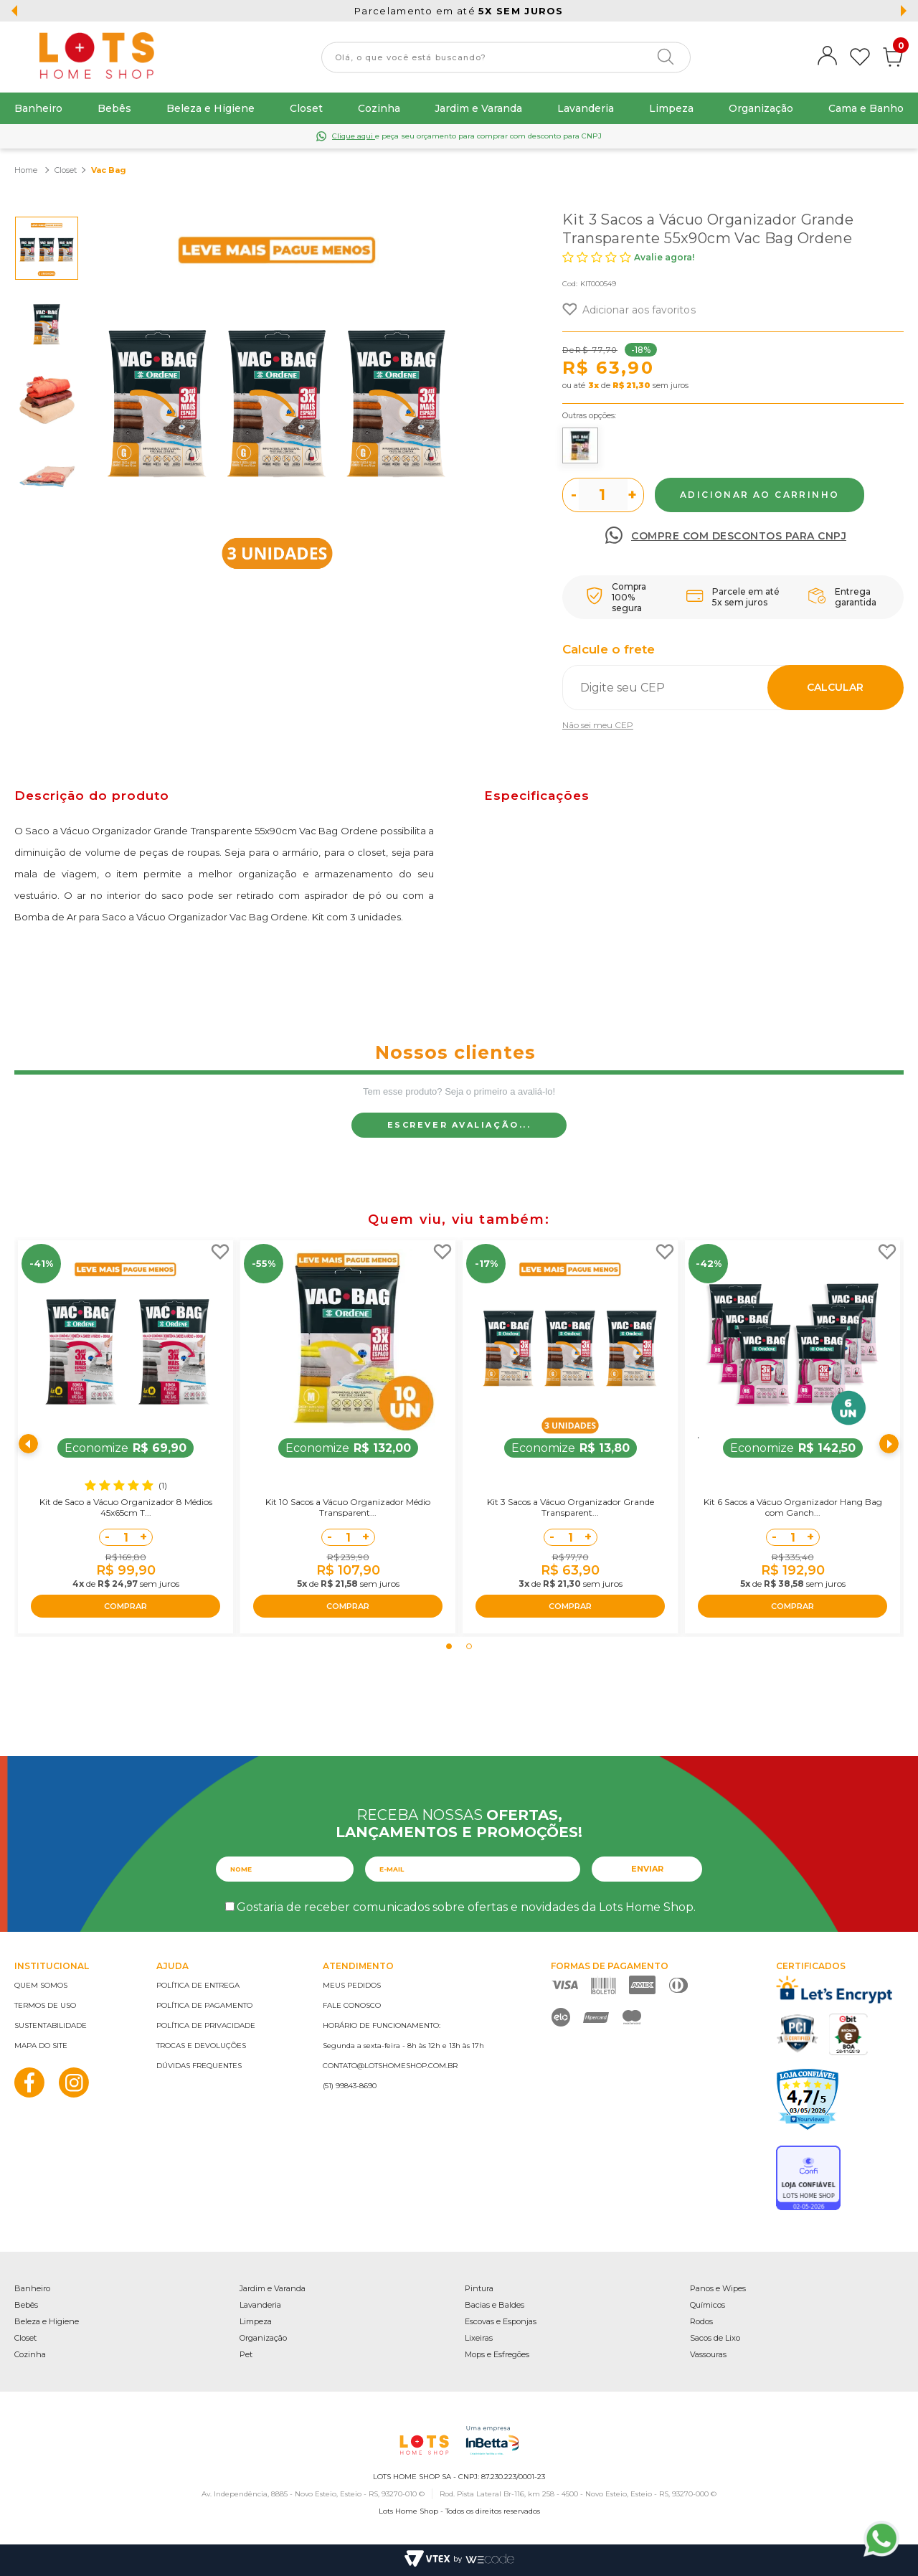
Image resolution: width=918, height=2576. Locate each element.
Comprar (759, 495)
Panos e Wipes (718, 2288)
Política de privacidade (205, 2025)
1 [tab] (449, 1646)
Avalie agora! (664, 257)
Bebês (114, 108)
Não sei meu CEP (597, 725)
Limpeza (671, 108)
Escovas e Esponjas (500, 2321)
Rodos (701, 2321)
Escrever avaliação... (459, 1125)
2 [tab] (469, 1646)
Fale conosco (352, 2005)
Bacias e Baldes (494, 2305)
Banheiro (38, 108)
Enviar (647, 1869)
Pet (246, 2354)
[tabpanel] (125, 1437)
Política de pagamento (204, 2005)
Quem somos (40, 1985)
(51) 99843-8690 (350, 2085)
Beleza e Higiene (210, 108)
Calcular (835, 687)
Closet (306, 108)
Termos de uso (45, 2005)
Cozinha (379, 108)
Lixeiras (479, 2338)
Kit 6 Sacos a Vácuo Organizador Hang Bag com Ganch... (793, 1507)
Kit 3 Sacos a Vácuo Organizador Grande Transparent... (570, 1507)
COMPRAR (125, 1606)
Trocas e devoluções (201, 2045)
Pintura (479, 2288)
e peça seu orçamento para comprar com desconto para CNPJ (467, 136)
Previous (28, 1444)
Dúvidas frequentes (199, 2065)
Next (889, 1444)
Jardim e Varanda (478, 108)
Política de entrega (198, 1985)
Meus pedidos (352, 1985)
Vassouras (708, 2354)
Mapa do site (40, 2045)
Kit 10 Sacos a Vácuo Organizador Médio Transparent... (347, 1507)
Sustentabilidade (50, 2025)
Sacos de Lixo (715, 2338)
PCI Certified (797, 2033)
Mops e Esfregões (497, 2354)
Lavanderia (585, 108)
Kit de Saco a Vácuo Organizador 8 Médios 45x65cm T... (125, 1507)
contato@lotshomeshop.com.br (390, 2065)
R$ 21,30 (631, 385)
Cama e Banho (866, 108)
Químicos (707, 2305)
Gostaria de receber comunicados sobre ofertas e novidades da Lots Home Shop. (466, 1907)
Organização (761, 108)
